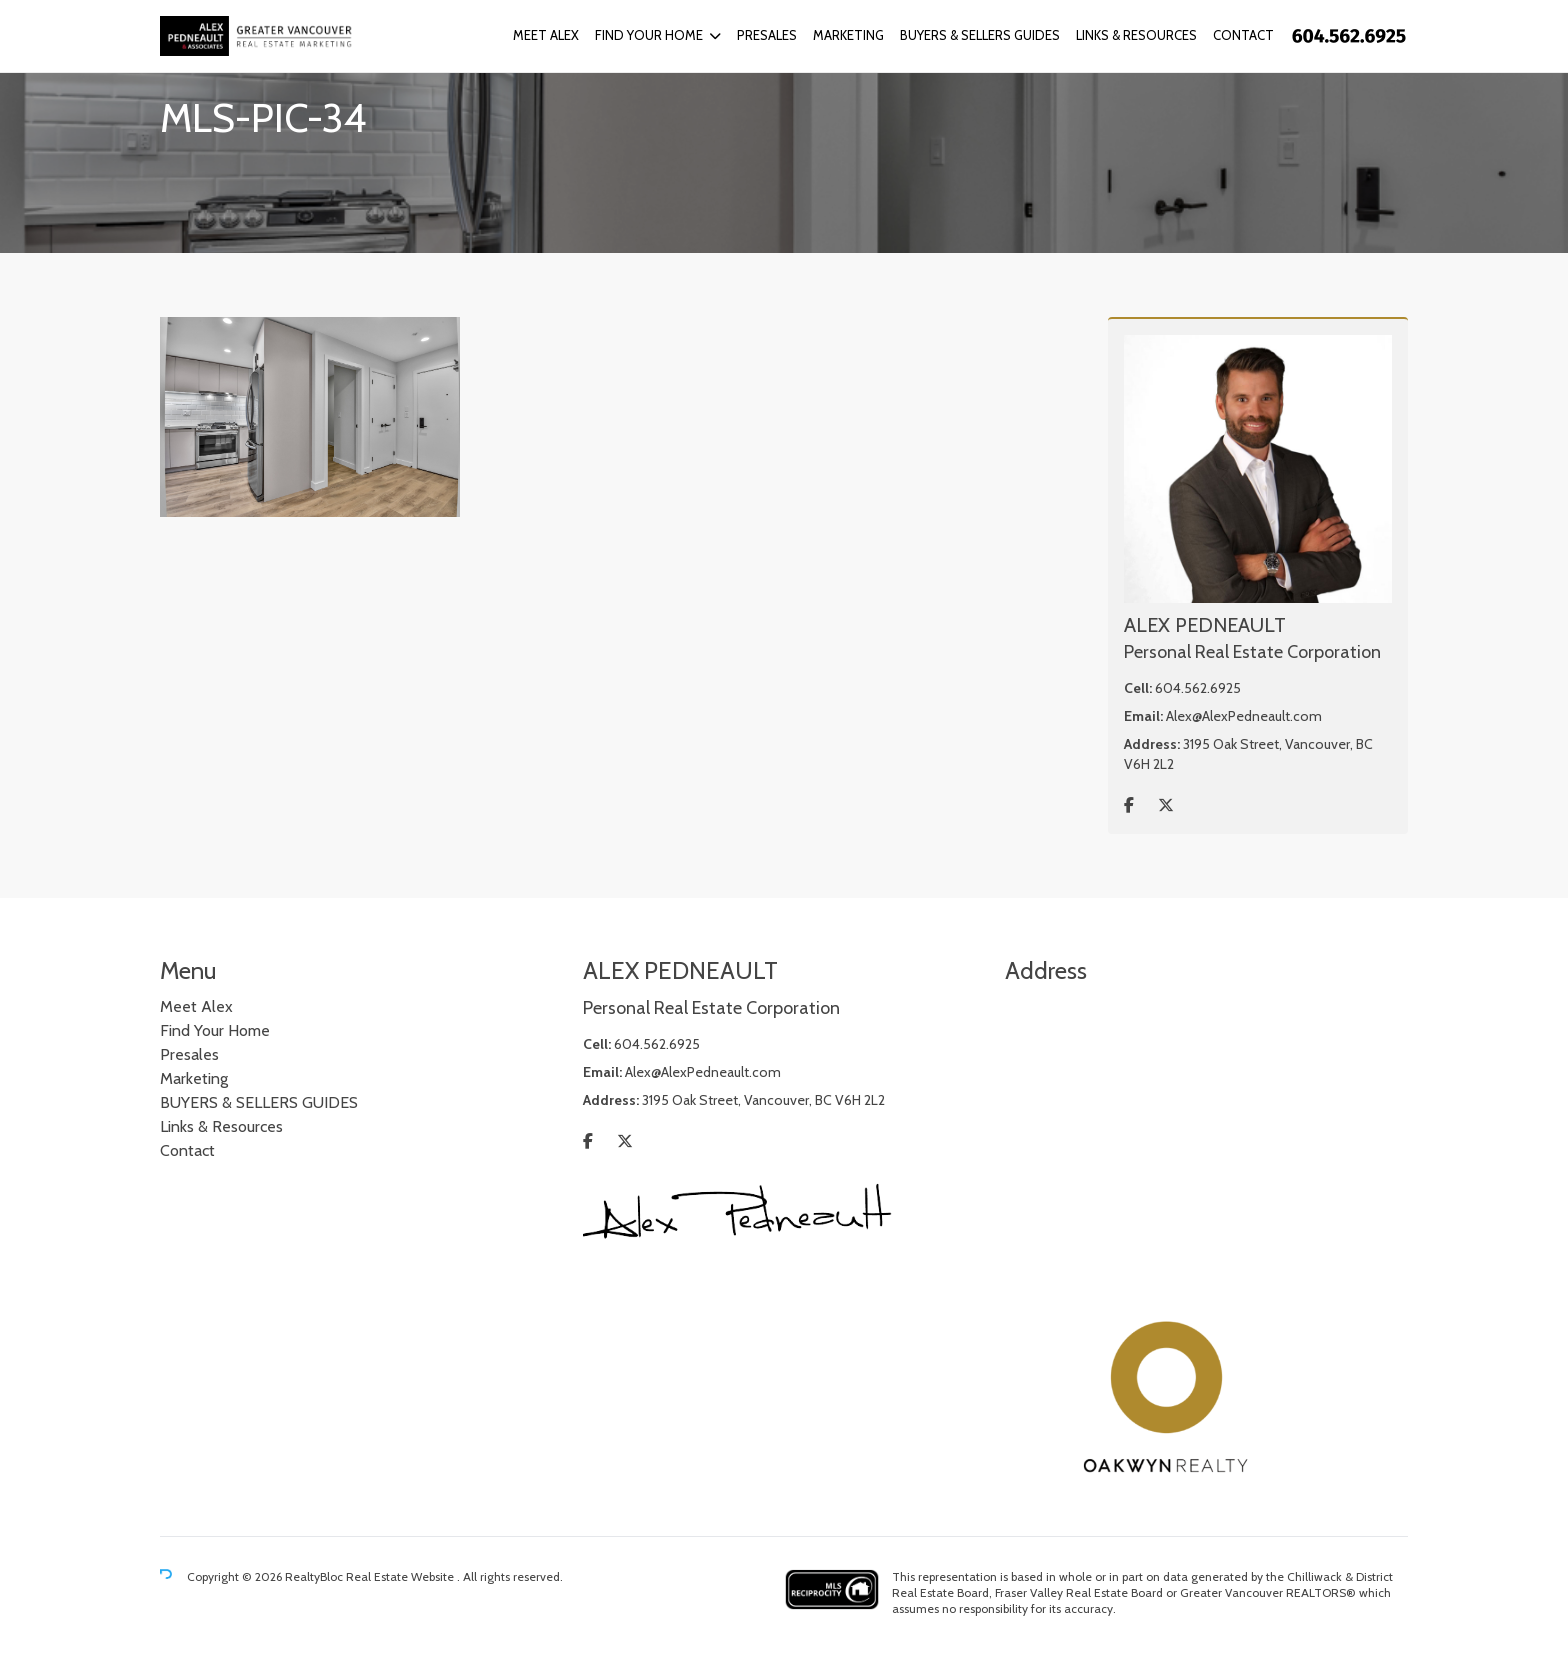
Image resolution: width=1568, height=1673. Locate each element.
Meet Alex (546, 35)
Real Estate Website (401, 1576)
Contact (1243, 35)
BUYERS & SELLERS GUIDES (980, 35)
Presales (767, 35)
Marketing (848, 35)
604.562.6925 (1198, 688)
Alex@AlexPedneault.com (1244, 716)
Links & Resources (1136, 35)
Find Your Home (649, 35)
